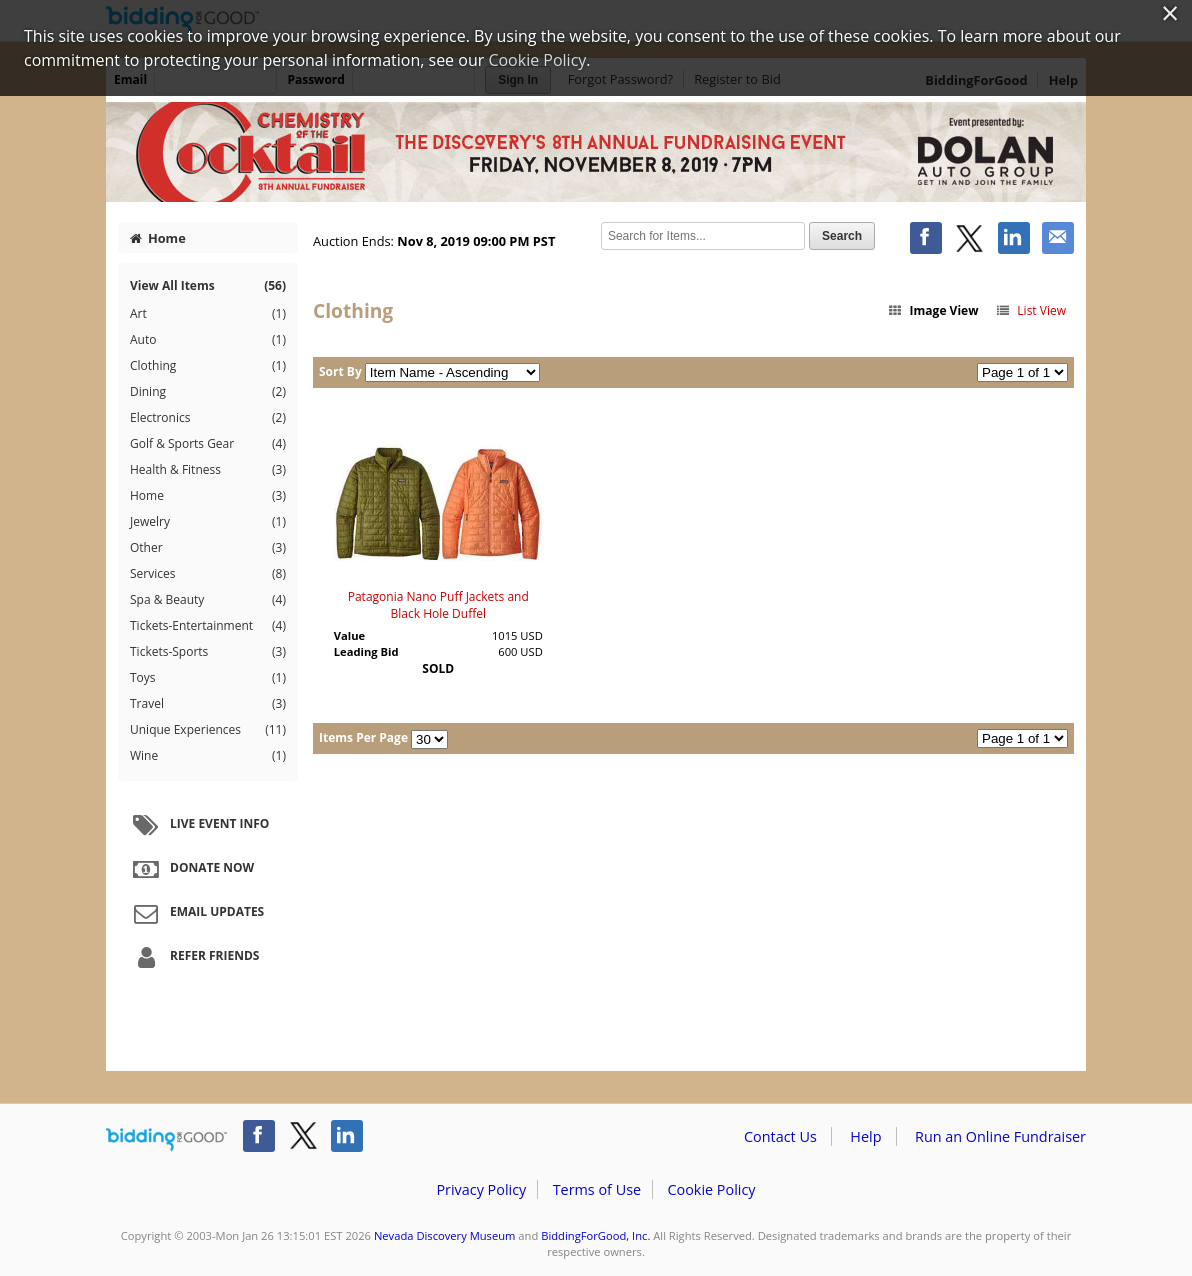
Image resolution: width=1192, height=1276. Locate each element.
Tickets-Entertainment (208, 626)
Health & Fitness (208, 470)
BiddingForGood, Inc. (595, 1235)
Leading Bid (366, 651)
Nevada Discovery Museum (445, 1235)
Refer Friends (193, 957)
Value (349, 635)
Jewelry (208, 522)
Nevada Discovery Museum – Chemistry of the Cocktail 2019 (596, 152)
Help (865, 1136)
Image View (933, 310)
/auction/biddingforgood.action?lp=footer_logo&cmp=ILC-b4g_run (166, 1140)
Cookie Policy (711, 1189)
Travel (208, 704)
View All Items (208, 285)
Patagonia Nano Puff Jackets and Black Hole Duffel (438, 605)
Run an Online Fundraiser (1000, 1136)
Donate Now (191, 869)
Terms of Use (597, 1189)
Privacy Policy (481, 1189)
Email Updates (196, 913)
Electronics (208, 418)
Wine (208, 756)
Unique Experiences (208, 730)
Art (208, 314)
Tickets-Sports (208, 652)
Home (158, 238)
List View (1030, 310)
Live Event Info (198, 825)
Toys (208, 678)
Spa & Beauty (208, 600)
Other (208, 548)
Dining (208, 392)
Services (208, 574)
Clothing (208, 366)
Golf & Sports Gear (208, 444)
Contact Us (780, 1136)
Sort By (340, 371)
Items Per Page (363, 737)
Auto (208, 340)
